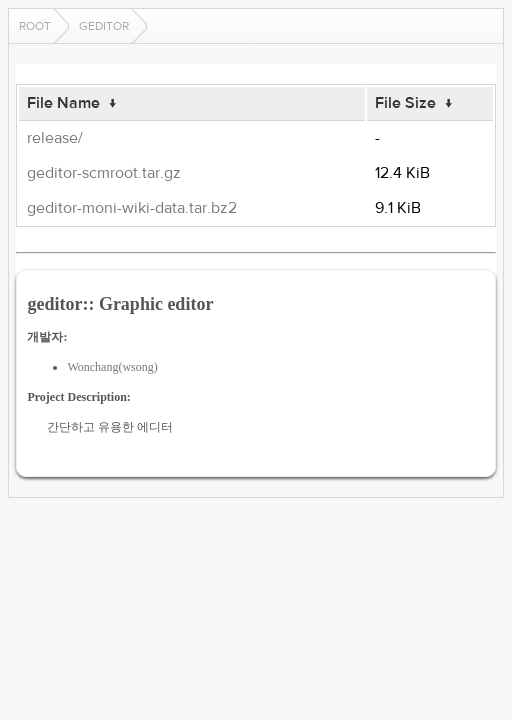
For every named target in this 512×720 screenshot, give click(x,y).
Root (35, 26)
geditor (104, 26)
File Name (63, 103)
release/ (55, 138)
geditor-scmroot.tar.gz (104, 173)
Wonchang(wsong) (112, 367)
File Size (405, 103)
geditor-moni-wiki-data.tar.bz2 (132, 208)
